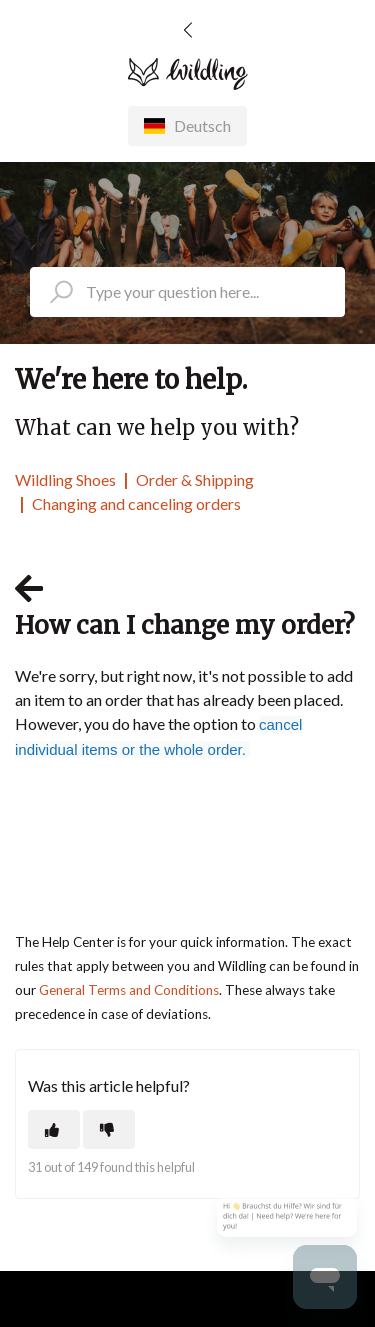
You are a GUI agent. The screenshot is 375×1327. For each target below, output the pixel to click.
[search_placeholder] (187, 292)
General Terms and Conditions (129, 990)
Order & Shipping (195, 479)
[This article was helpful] (54, 1129)
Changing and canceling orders (136, 503)
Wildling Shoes (65, 479)
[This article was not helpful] (109, 1129)
